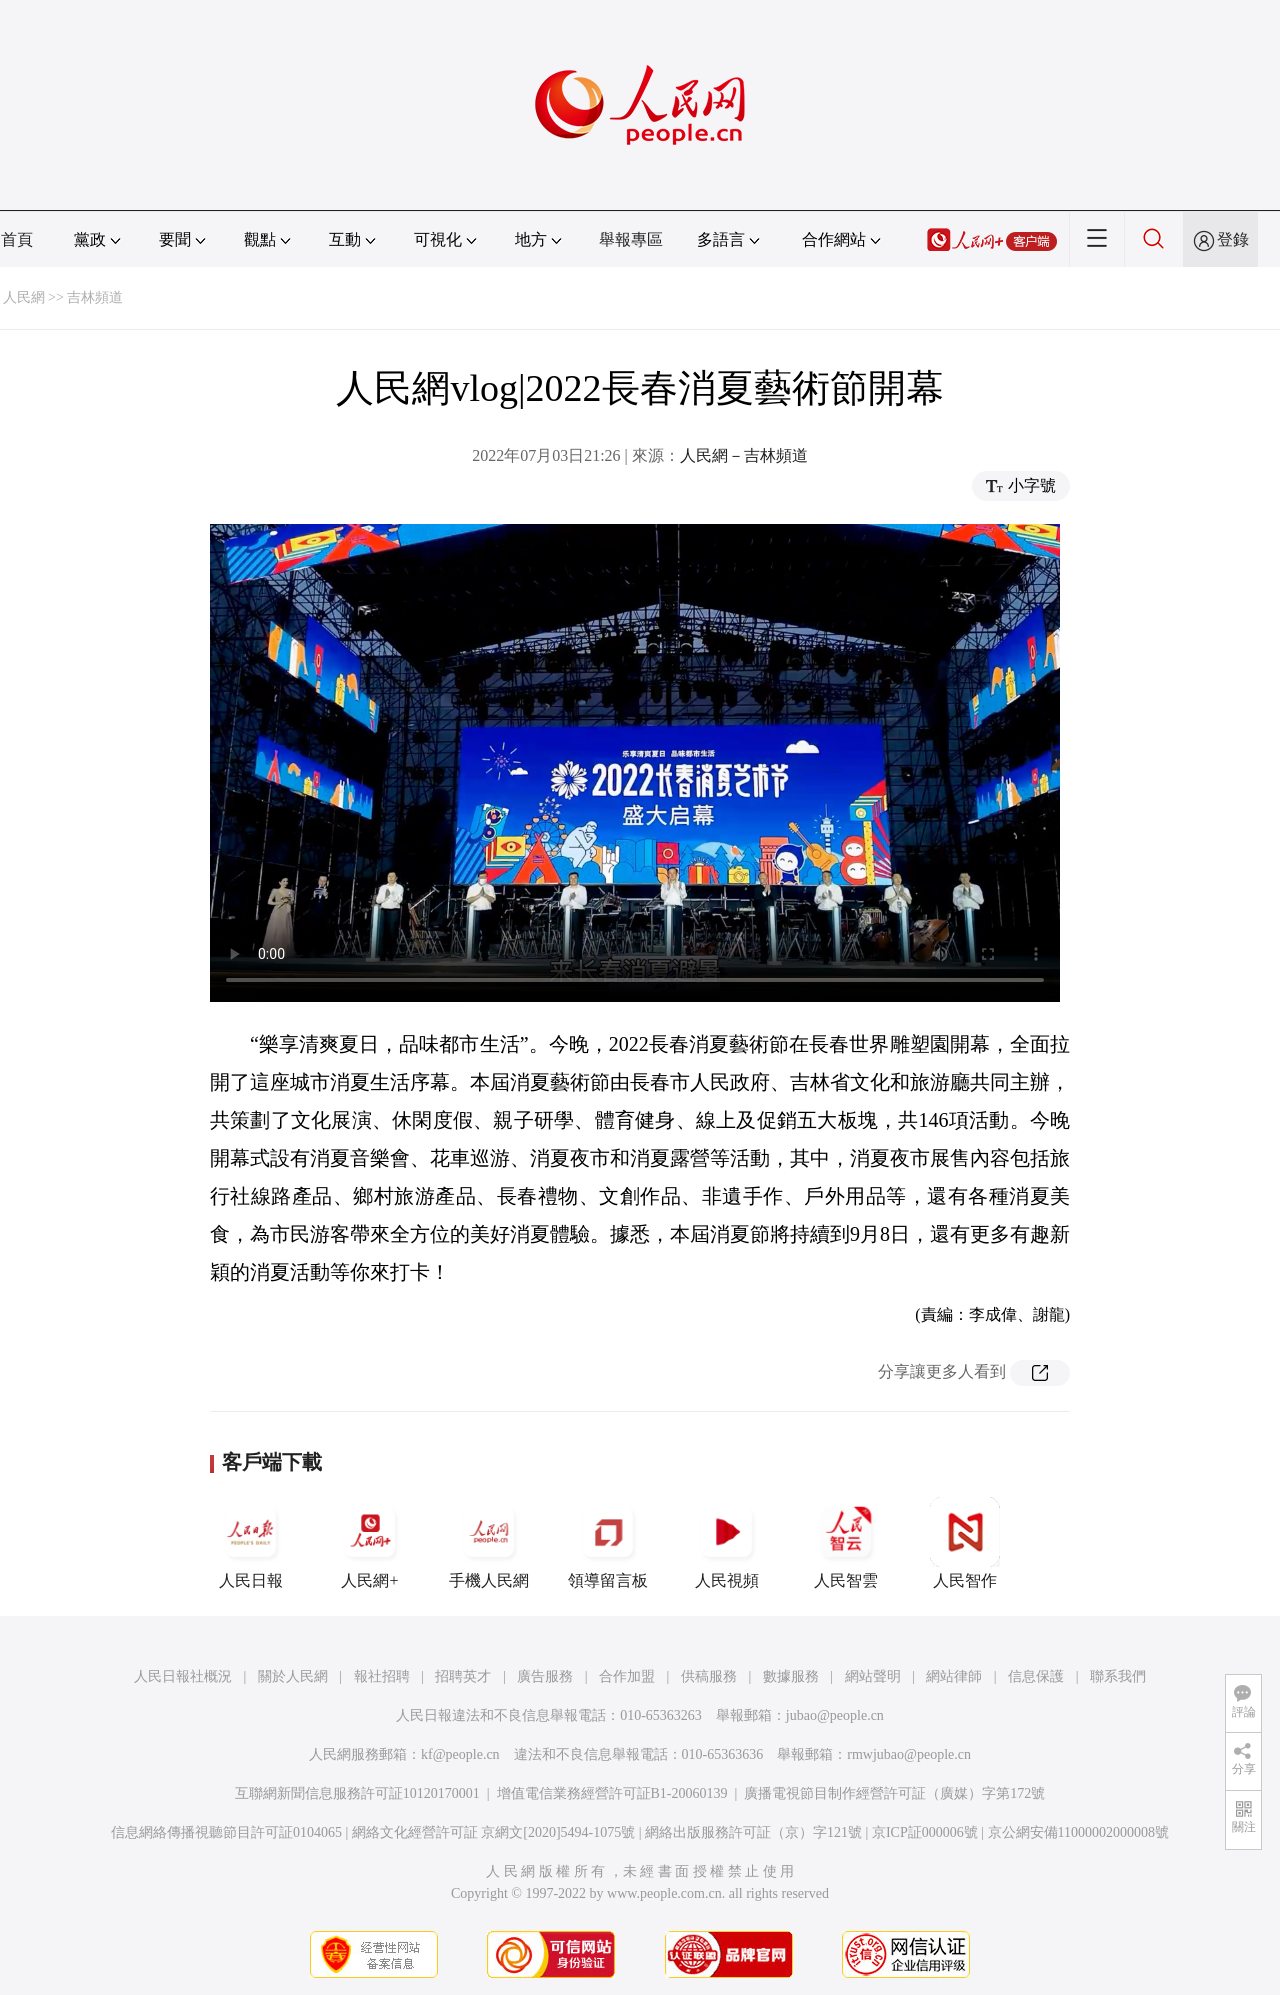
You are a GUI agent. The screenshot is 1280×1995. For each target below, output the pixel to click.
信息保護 (1036, 1676)
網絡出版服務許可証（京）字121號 (753, 1832)
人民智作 (965, 1543)
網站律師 (954, 1676)
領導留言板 (608, 1543)
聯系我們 (1118, 1676)
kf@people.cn (460, 1754)
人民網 (24, 297)
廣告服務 (545, 1676)
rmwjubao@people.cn (909, 1754)
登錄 (1233, 239)
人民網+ (370, 1543)
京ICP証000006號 (925, 1832)
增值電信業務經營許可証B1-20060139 (612, 1793)
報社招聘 (382, 1676)
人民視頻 (727, 1543)
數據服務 (791, 1676)
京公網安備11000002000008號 (1078, 1832)
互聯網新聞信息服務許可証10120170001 (357, 1793)
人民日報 (251, 1543)
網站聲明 (873, 1676)
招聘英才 (463, 1676)
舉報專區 (631, 239)
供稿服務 (709, 1676)
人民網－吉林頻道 (744, 455)
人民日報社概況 (183, 1676)
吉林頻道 (95, 297)
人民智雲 (846, 1543)
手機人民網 (489, 1543)
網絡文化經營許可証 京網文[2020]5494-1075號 (494, 1832)
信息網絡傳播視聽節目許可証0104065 (226, 1832)
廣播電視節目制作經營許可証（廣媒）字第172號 (894, 1793)
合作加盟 (627, 1676)
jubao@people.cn (835, 1715)
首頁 (17, 239)
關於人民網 (293, 1676)
